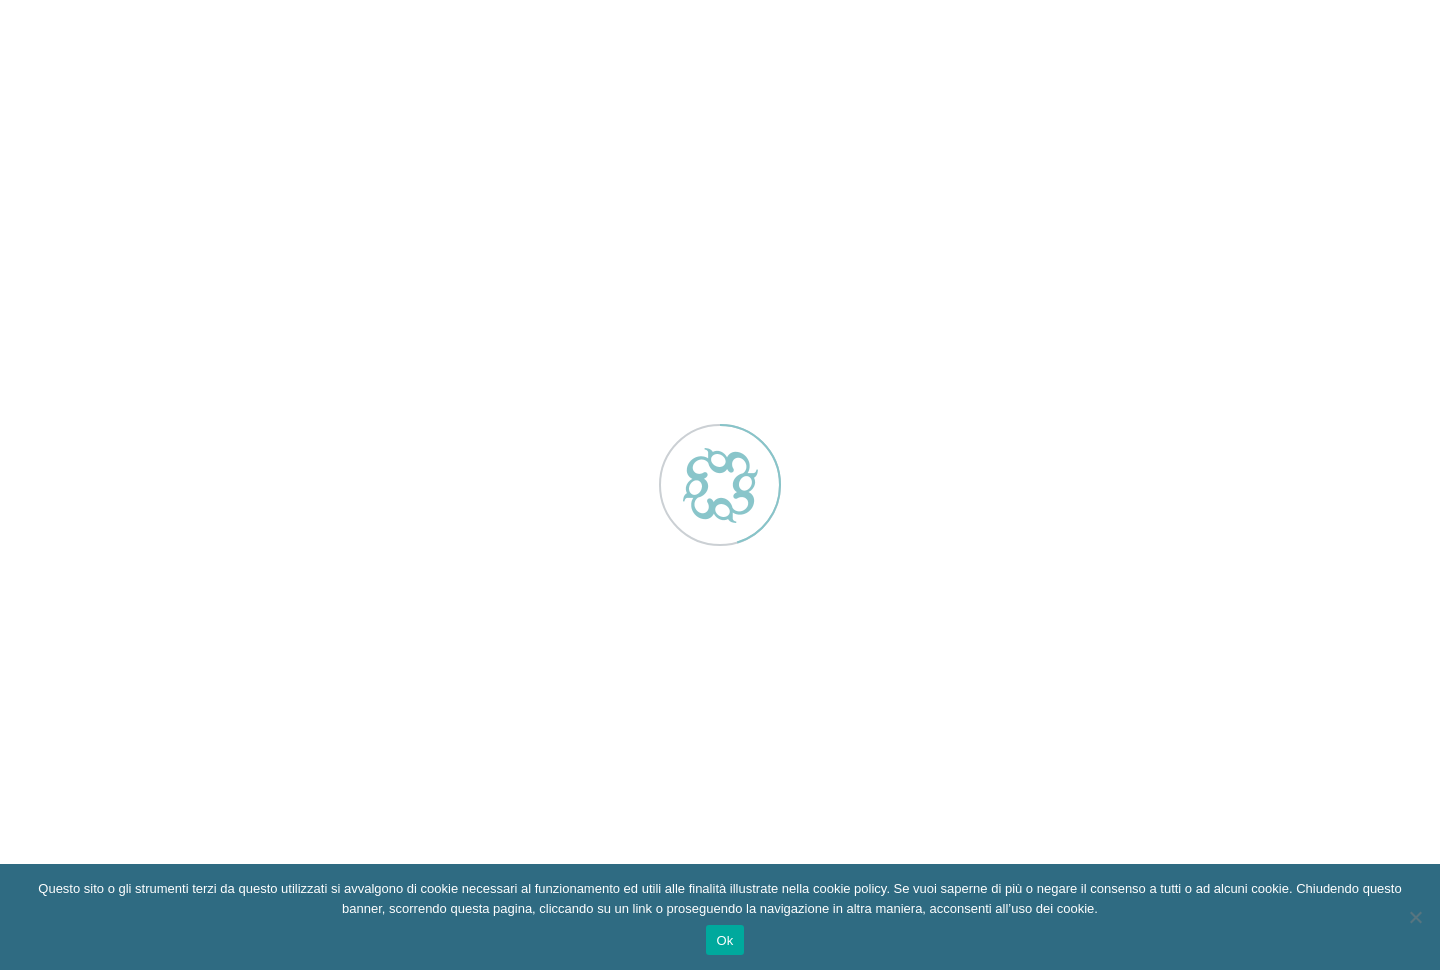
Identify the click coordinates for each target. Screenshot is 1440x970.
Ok (724, 940)
